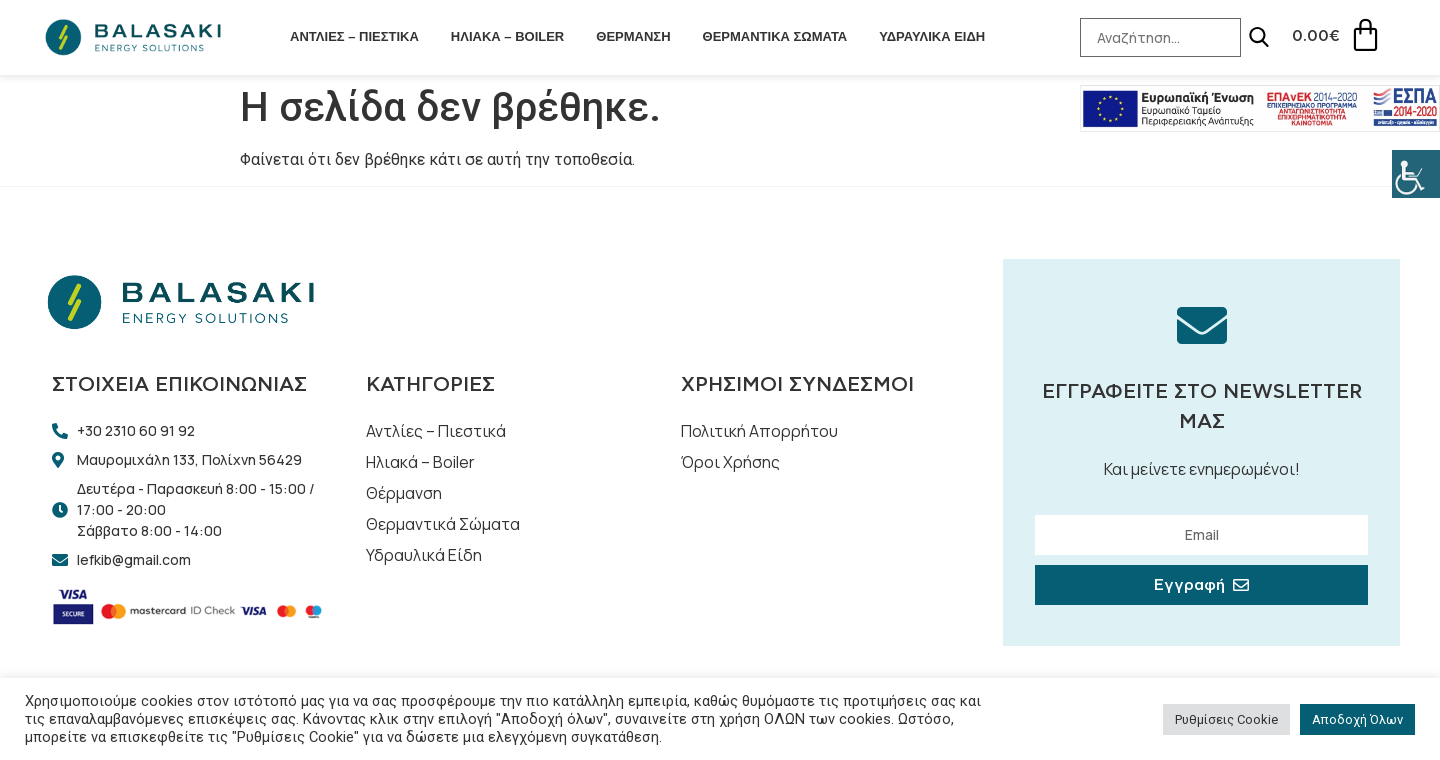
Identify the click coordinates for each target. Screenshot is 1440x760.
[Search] (1257, 37)
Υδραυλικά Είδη (932, 36)
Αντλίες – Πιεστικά (354, 36)
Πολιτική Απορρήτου (759, 431)
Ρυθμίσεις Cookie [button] (1226, 719)
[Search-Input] (1159, 37)
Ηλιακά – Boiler (507, 36)
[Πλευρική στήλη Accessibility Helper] (1416, 174)
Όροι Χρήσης (730, 462)
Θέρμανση (633, 36)
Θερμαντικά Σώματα (775, 36)
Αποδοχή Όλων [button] (1357, 719)
